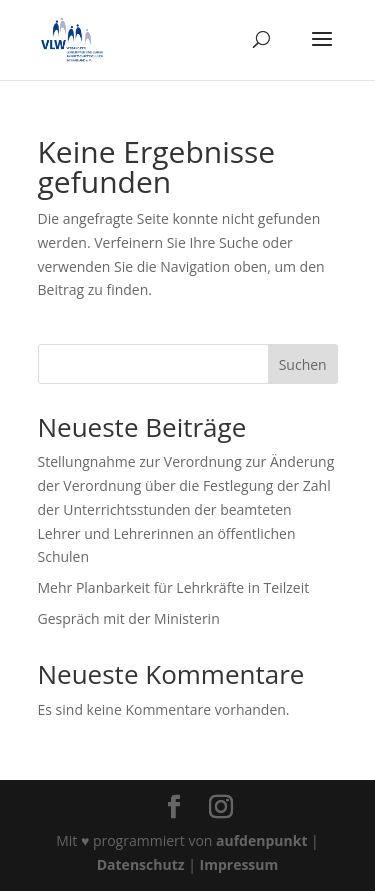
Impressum (239, 864)
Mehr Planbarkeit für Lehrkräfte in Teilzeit (174, 587)
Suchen (303, 364)
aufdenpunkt (261, 840)
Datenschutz (141, 864)
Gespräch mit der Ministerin (129, 618)
